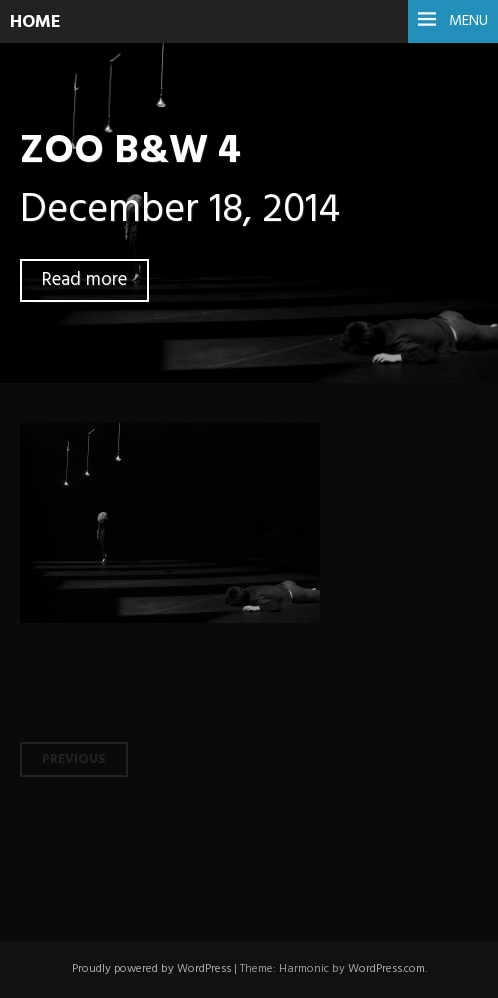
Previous (74, 759)
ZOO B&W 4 (130, 151)
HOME (35, 22)
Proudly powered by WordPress (151, 969)
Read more (84, 280)
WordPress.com (386, 969)
